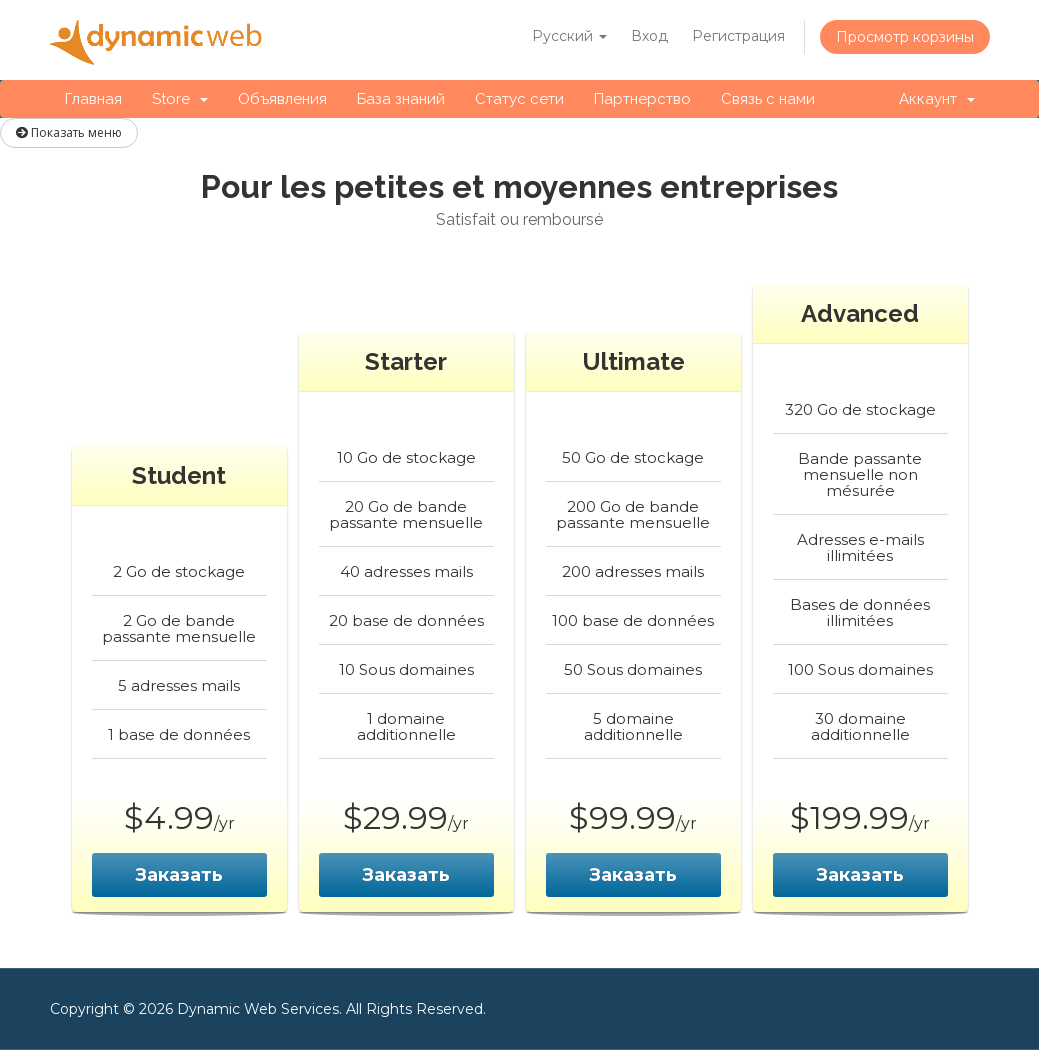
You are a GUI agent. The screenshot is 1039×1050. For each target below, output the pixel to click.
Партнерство (642, 99)
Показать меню (69, 132)
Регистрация (738, 36)
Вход (649, 36)
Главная (93, 99)
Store (180, 99)
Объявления (282, 99)
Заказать (179, 875)
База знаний (401, 99)
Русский (569, 36)
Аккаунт (937, 99)
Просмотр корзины (905, 37)
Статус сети (519, 99)
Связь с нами (768, 99)
